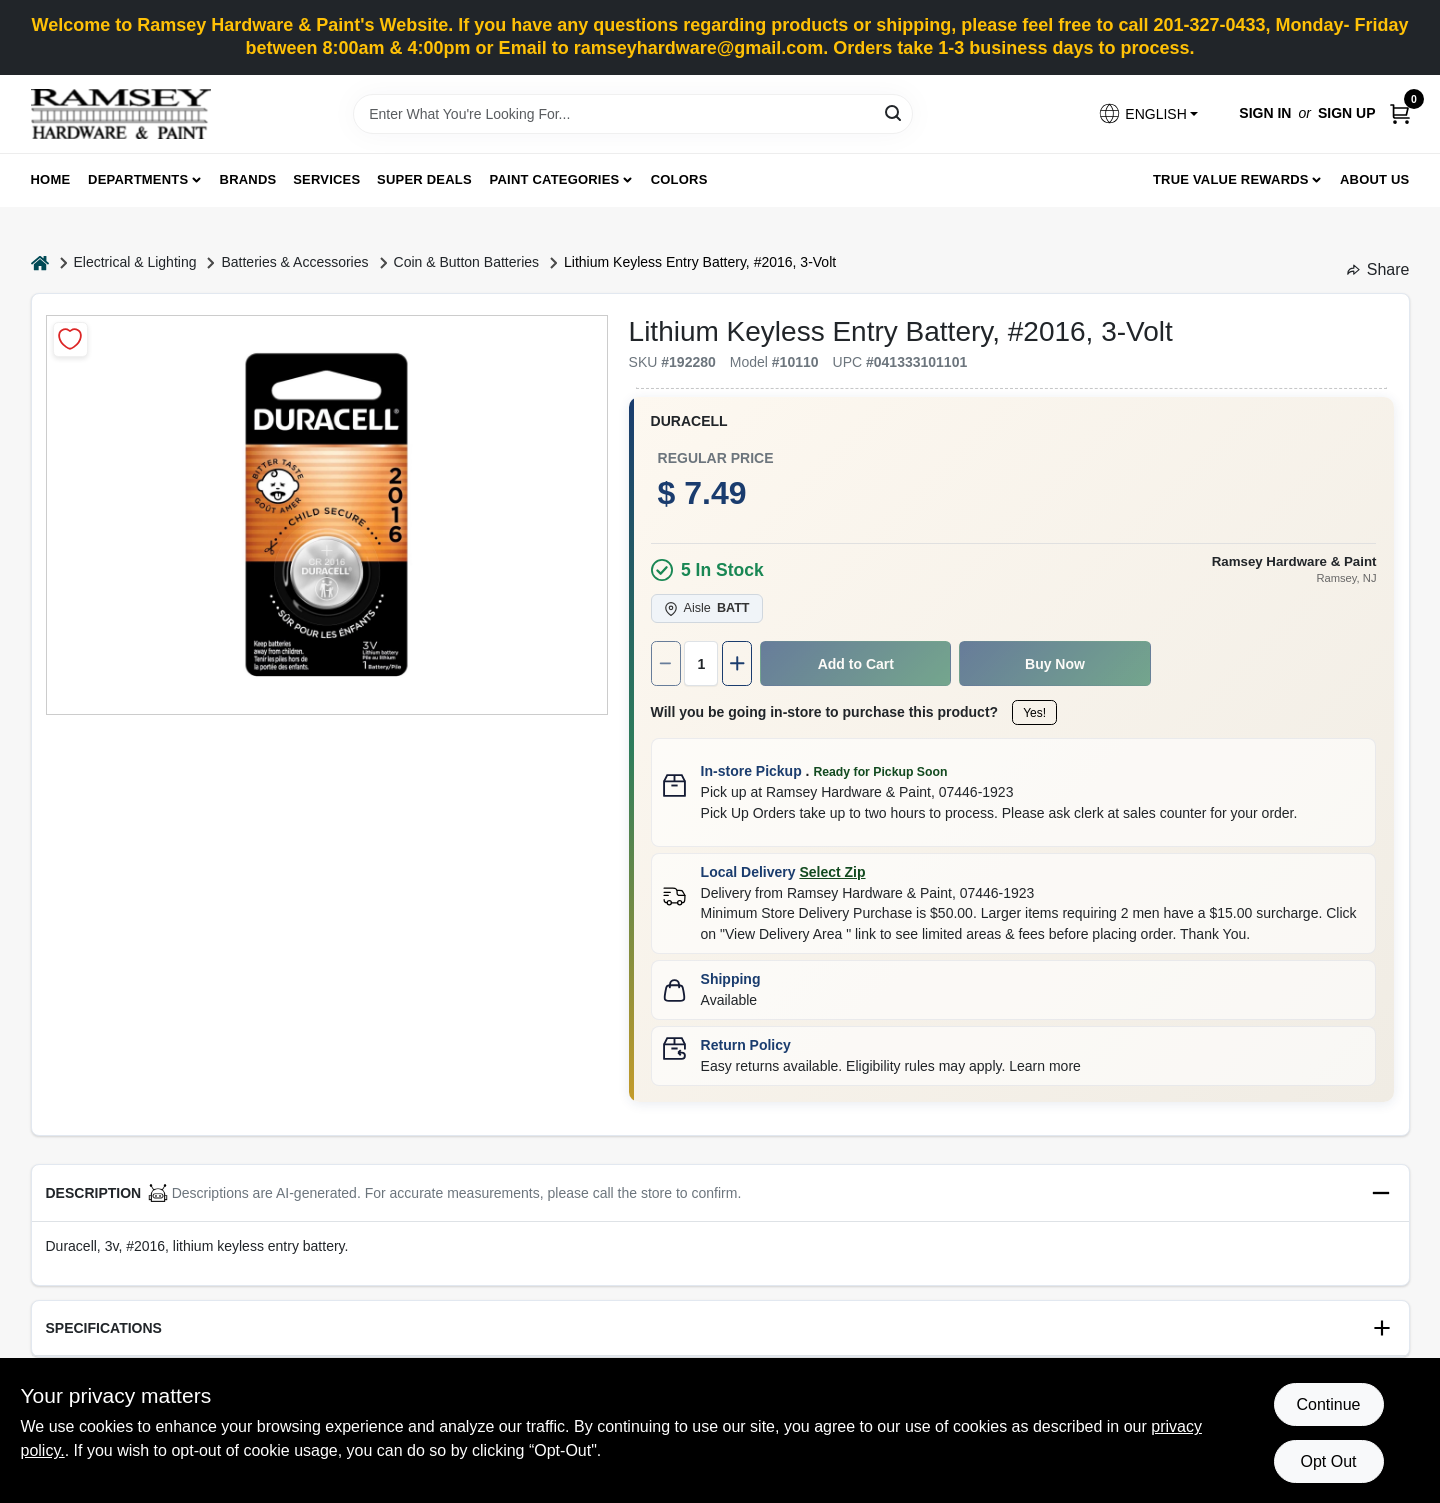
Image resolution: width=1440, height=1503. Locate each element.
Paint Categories (555, 179)
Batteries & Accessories (294, 262)
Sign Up (1347, 113)
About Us (1375, 179)
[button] (1148, 113)
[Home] (40, 262)
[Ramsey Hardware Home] (121, 114)
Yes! (1034, 713)
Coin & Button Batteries (467, 262)
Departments (138, 179)
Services (326, 179)
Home (51, 179)
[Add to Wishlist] (70, 339)
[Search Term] (633, 114)
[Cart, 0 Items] (1400, 113)
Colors (679, 179)
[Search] (894, 112)
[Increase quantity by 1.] (737, 663)
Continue (1328, 1404)
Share (1378, 269)
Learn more (1045, 1066)
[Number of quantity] (701, 663)
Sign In (1265, 113)
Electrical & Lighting (135, 262)
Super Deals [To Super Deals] (424, 179)
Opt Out (1328, 1461)
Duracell (689, 421)
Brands (248, 179)
